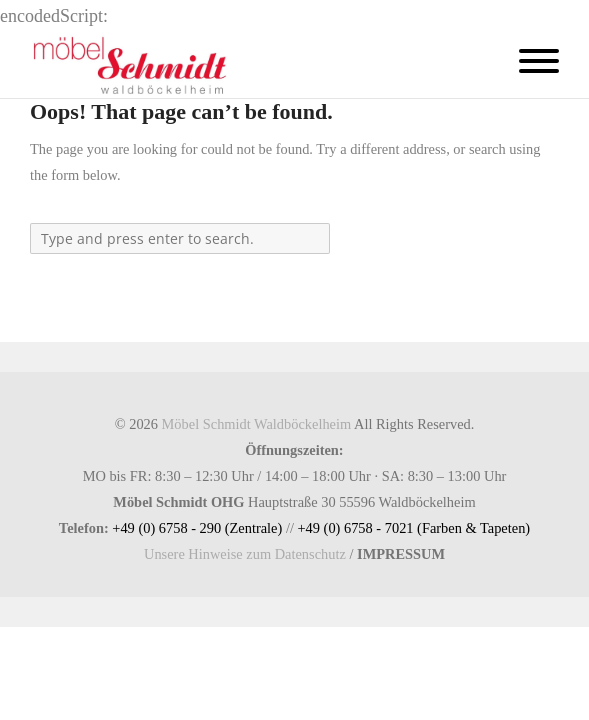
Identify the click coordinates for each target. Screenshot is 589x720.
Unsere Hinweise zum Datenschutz (245, 554)
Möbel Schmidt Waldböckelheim (257, 424)
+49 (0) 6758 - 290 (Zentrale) (197, 528)
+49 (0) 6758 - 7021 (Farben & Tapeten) (413, 528)
